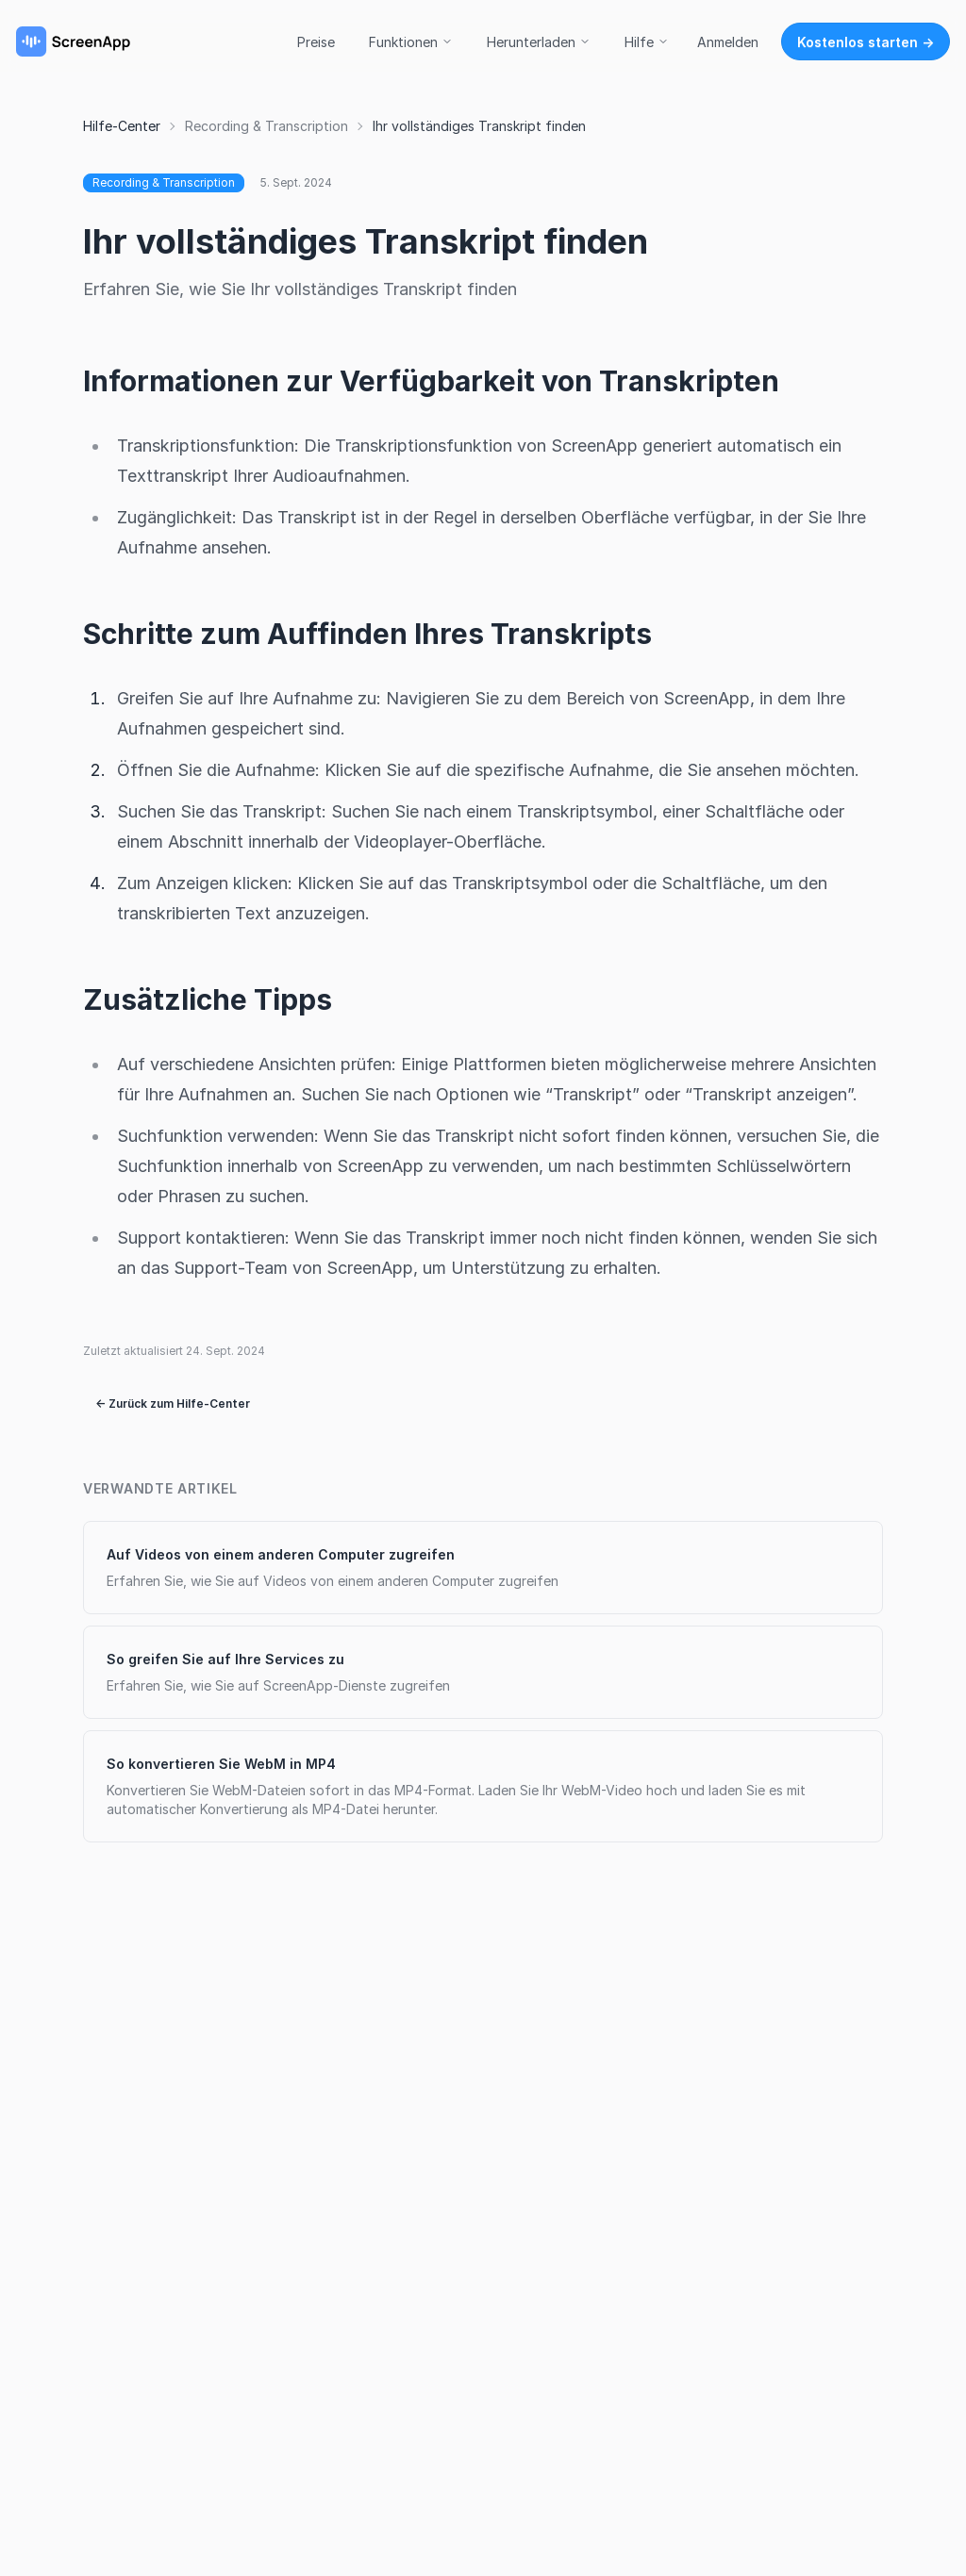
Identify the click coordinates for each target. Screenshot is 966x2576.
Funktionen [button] (411, 42)
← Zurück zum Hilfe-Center (172, 1403)
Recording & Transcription (266, 126)
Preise (316, 42)
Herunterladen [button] (539, 42)
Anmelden (727, 42)
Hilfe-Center (121, 126)
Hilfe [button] (647, 42)
